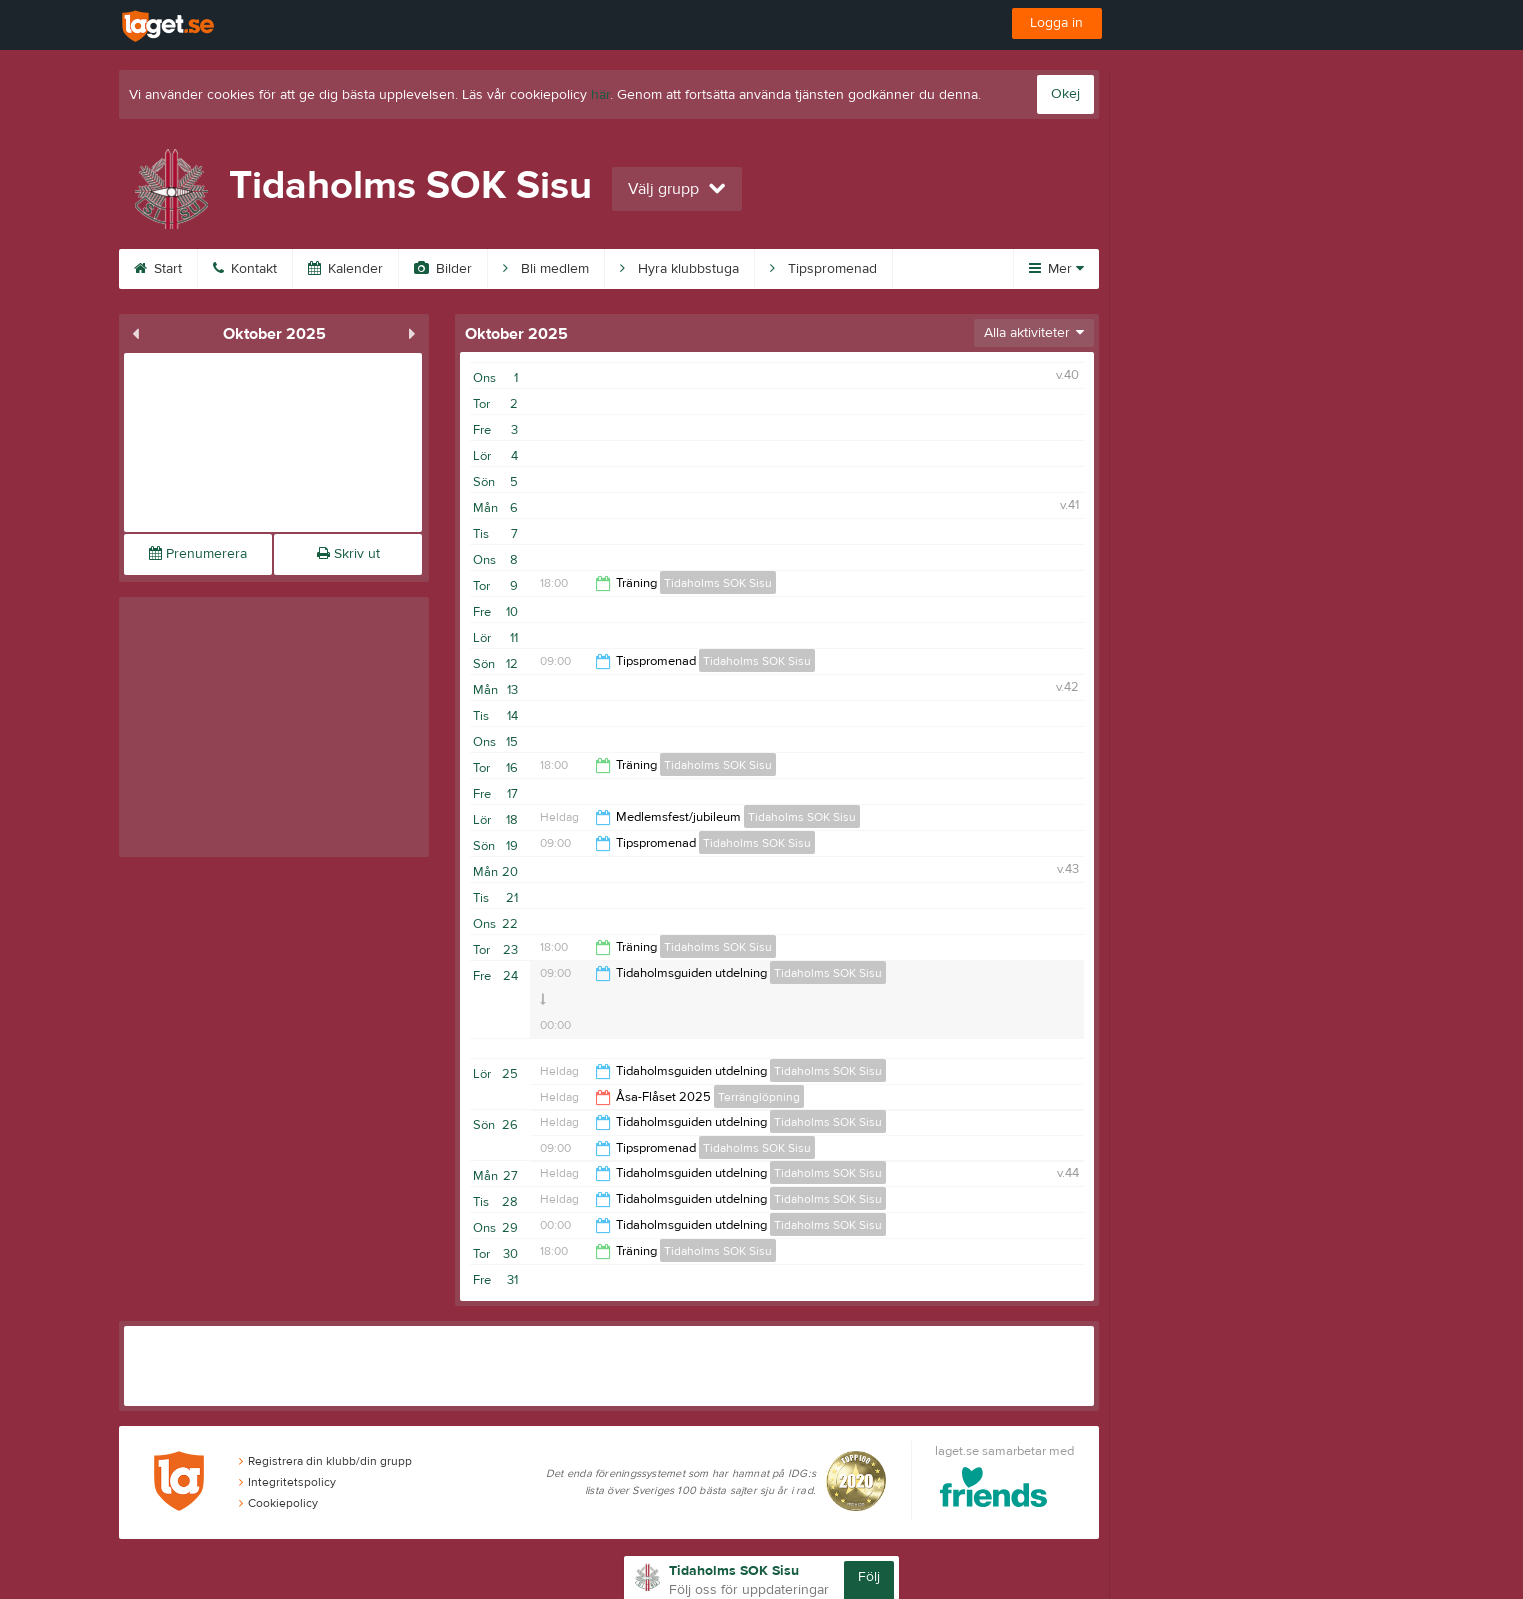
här (600, 95)
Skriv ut (348, 554)
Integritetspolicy (287, 1482)
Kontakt (245, 269)
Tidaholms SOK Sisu (718, 583)
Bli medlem (546, 269)
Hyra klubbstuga (679, 269)
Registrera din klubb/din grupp (325, 1461)
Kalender (345, 269)
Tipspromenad (823, 269)
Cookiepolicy (278, 1503)
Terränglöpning (759, 1097)
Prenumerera (198, 554)
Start (158, 269)
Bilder (443, 269)
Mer (1056, 269)
